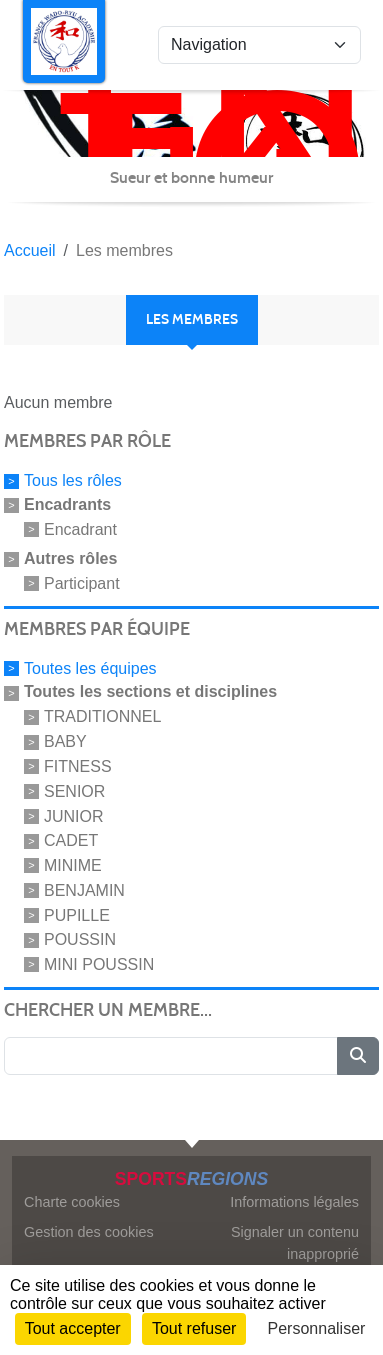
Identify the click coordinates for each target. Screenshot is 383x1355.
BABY (65, 741)
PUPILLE (77, 914)
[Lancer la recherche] (358, 1056)
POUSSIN (80, 939)
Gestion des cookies (89, 1232)
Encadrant (80, 529)
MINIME (73, 865)
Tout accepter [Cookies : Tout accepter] (73, 1328)
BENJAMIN (84, 890)
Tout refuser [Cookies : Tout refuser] (194, 1328)
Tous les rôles (73, 480)
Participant (82, 583)
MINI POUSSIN (99, 964)
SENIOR (74, 791)
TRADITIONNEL (102, 716)
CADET (71, 840)
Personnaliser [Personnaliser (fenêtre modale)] (317, 1328)
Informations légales (294, 1202)
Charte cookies (72, 1202)
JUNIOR (74, 815)
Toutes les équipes (90, 667)
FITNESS (78, 766)
